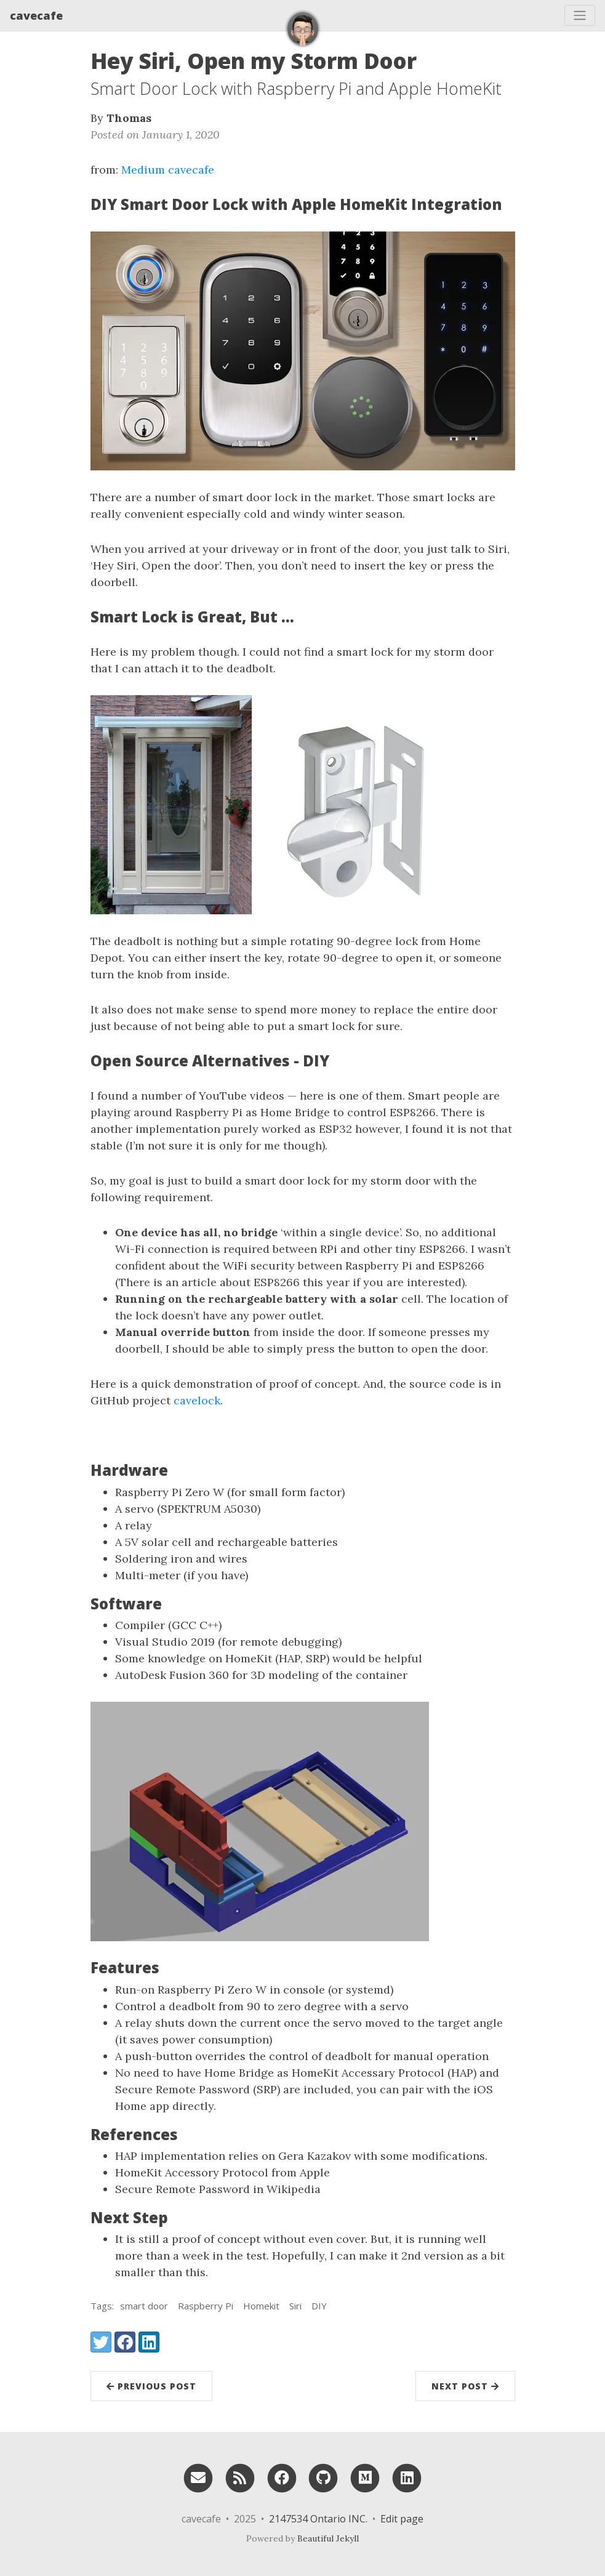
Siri (295, 2306)
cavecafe (36, 15)
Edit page (401, 2519)
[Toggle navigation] (579, 15)
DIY (319, 2306)
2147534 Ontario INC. (318, 2519)
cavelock (197, 1400)
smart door (144, 2306)
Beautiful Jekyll (328, 2538)
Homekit (261, 2306)
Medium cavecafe (167, 170)
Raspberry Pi (205, 2306)
